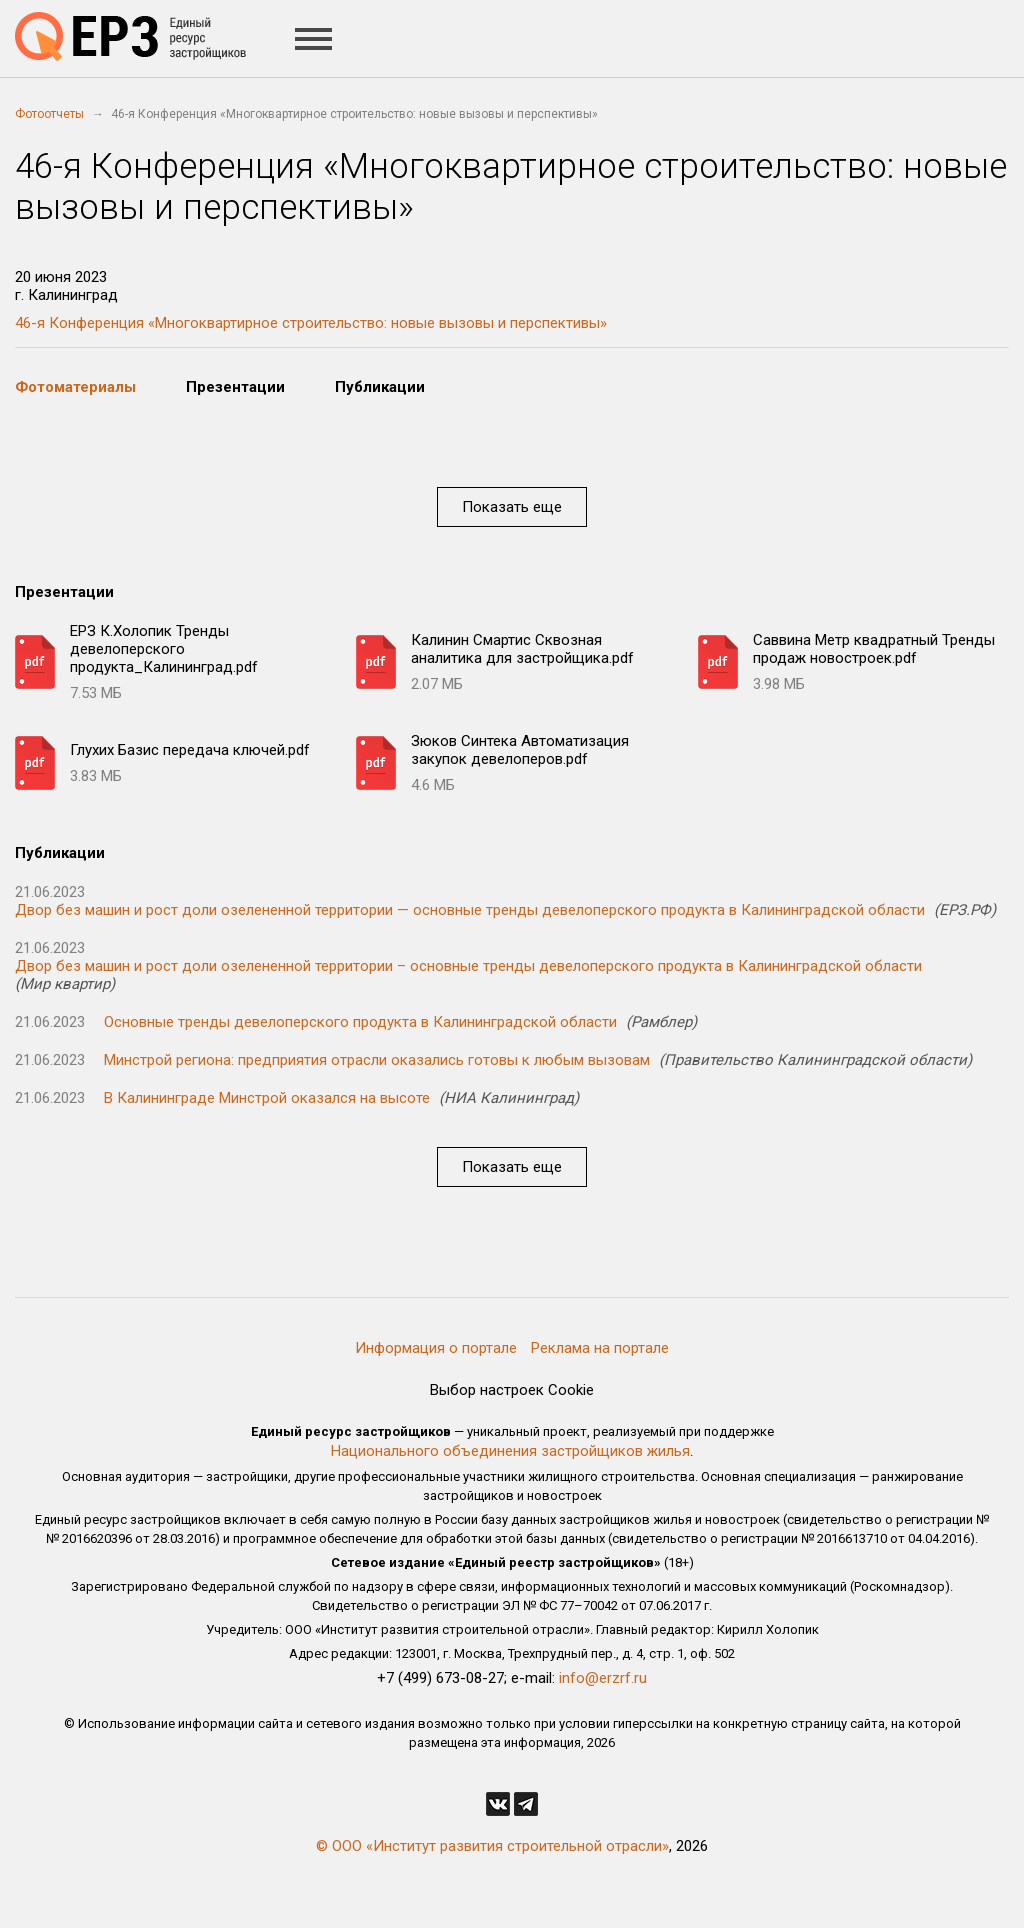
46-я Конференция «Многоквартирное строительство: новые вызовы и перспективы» (311, 323)
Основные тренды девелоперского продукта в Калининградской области (360, 1022)
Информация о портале (436, 1348)
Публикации (380, 387)
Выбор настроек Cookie (512, 1390)
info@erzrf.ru (603, 1678)
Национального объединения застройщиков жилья (510, 1451)
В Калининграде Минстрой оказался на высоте (267, 1098)
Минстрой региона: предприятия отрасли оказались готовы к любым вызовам (377, 1060)
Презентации (235, 387)
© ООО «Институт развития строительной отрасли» (492, 1846)
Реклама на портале (600, 1348)
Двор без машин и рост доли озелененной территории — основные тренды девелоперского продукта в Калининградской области (470, 910)
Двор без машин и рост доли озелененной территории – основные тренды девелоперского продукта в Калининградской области (468, 966)
